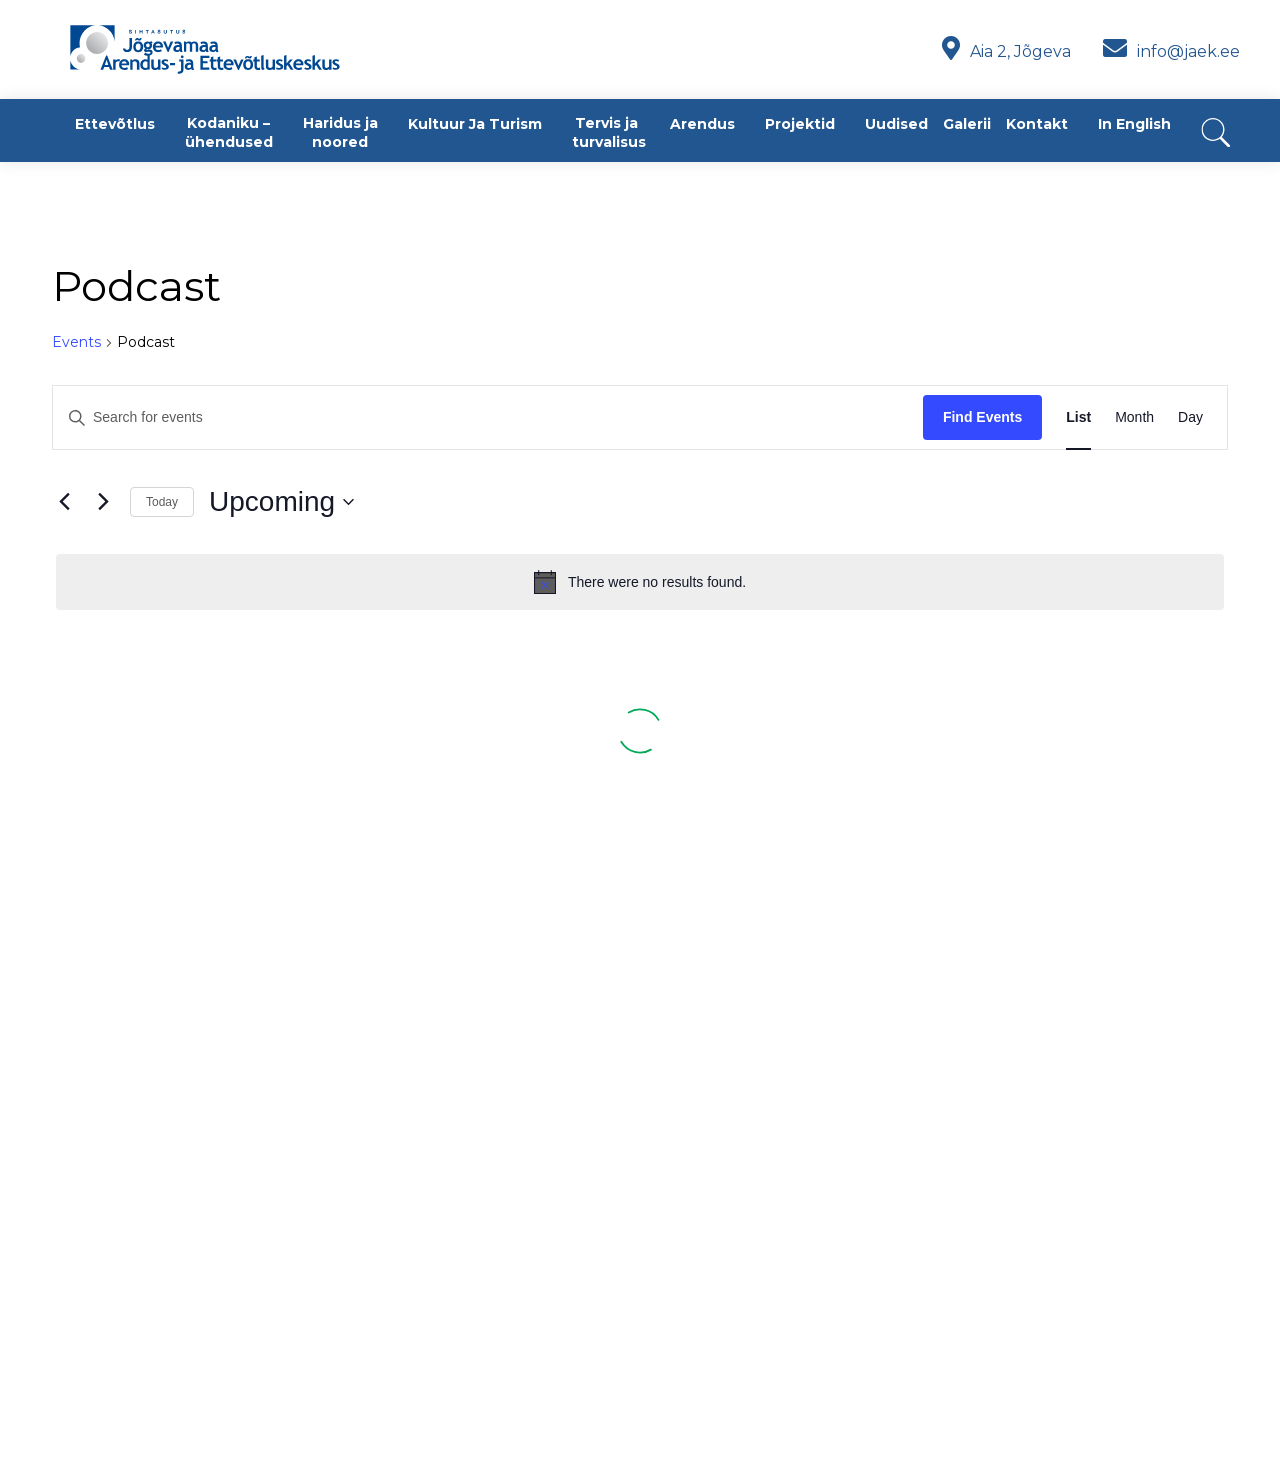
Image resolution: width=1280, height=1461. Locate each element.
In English (1134, 124)
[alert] (640, 582)
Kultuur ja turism (475, 124)
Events (76, 342)
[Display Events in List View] (1078, 417)
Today (162, 502)
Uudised (896, 124)
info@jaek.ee (1171, 51)
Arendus (702, 124)
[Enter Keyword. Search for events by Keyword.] (488, 417)
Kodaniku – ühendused (229, 132)
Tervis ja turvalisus (609, 132)
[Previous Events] (64, 502)
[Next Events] (103, 502)
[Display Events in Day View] (1190, 417)
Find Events (982, 417)
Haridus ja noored (340, 132)
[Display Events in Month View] (1134, 417)
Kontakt (1037, 124)
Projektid (800, 124)
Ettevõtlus (115, 124)
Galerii (967, 124)
